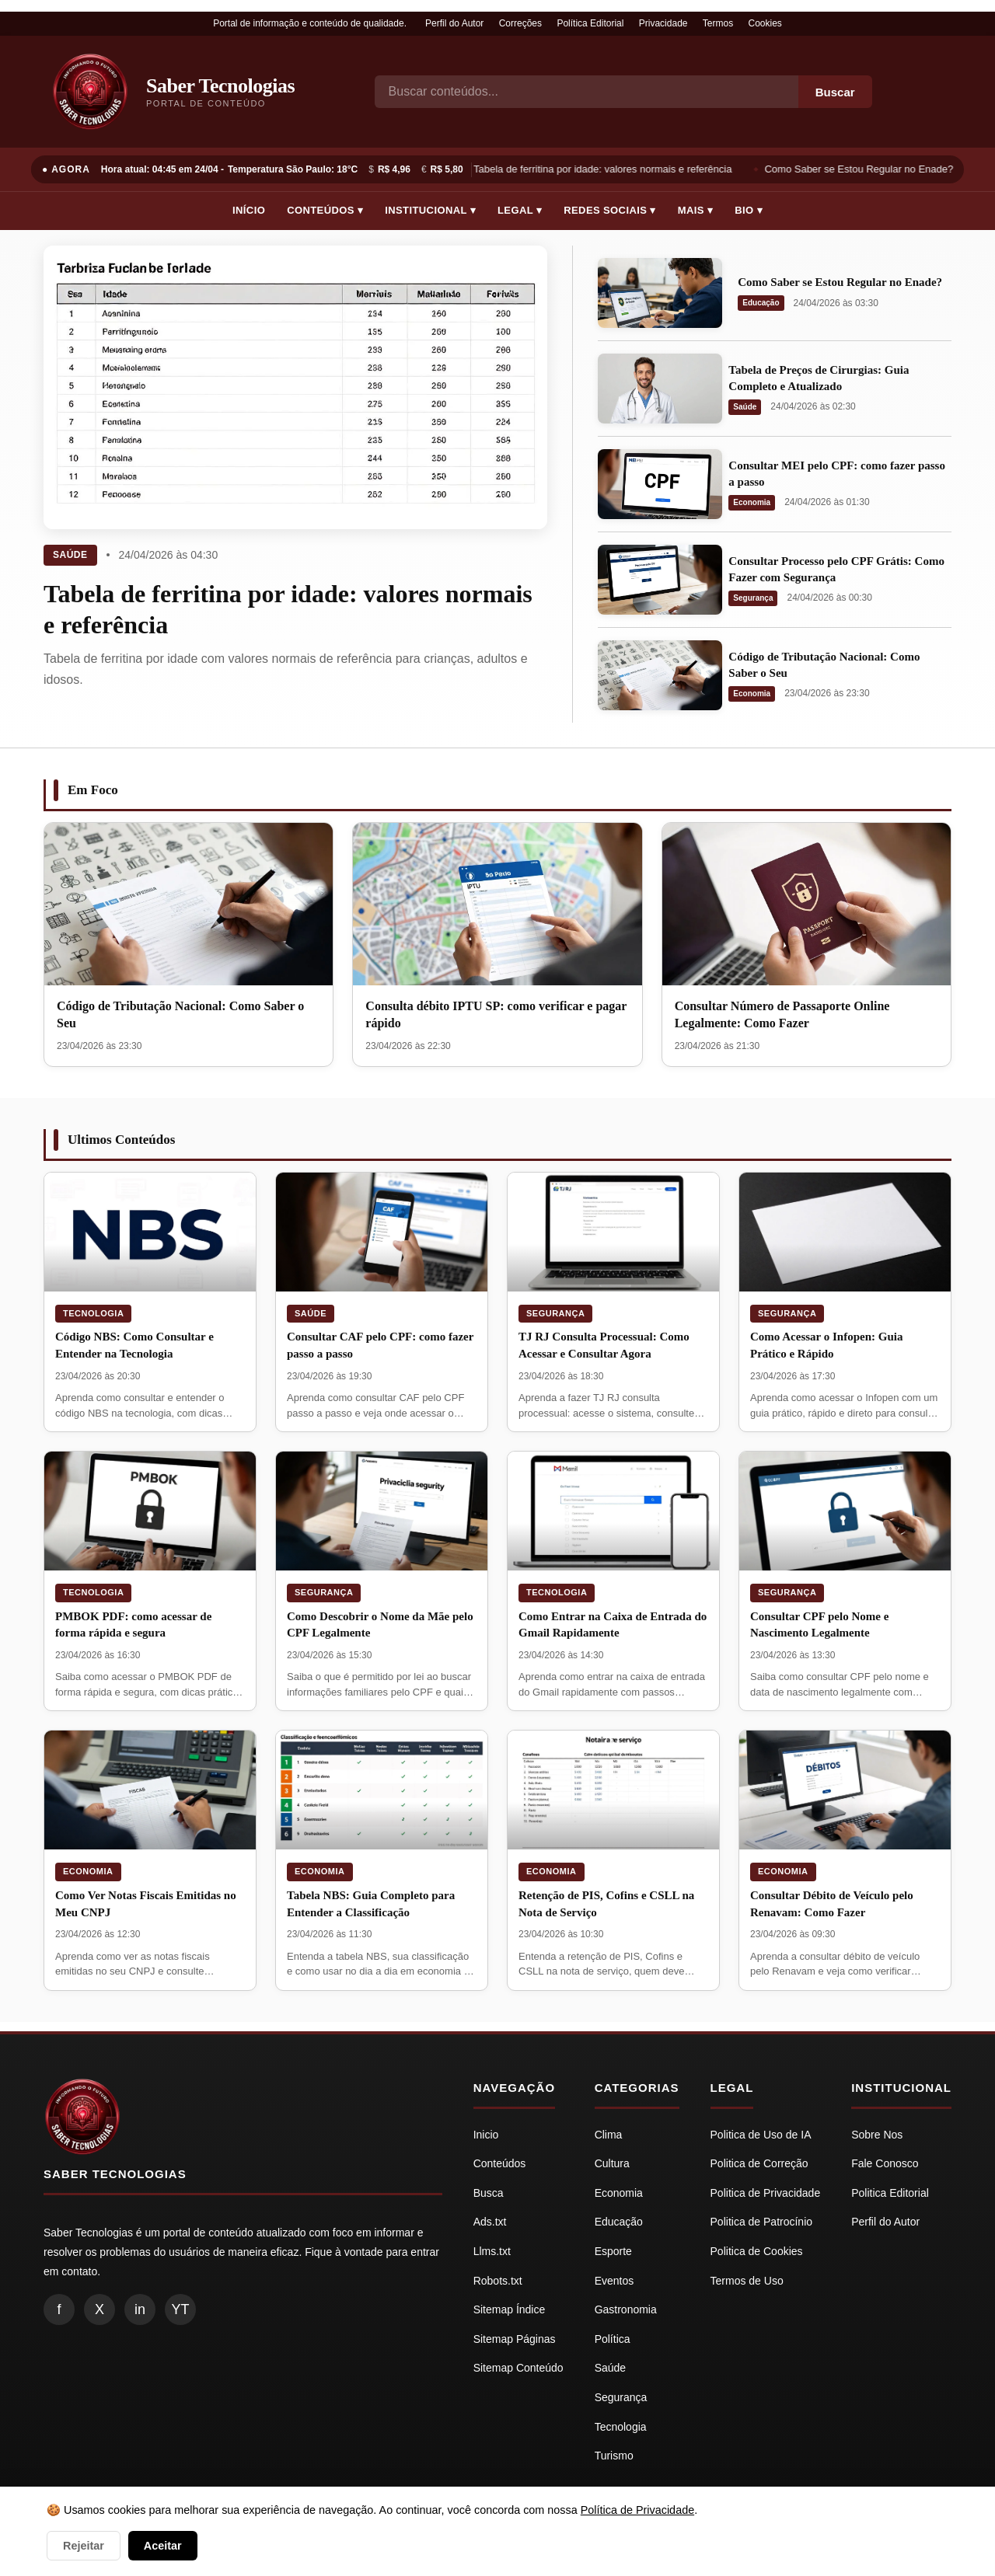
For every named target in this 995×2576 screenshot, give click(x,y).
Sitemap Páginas (514, 2339)
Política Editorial (590, 23)
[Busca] (586, 91)
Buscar (835, 92)
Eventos (614, 2280)
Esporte (613, 2251)
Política (612, 2339)
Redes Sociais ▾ (609, 210)
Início (248, 210)
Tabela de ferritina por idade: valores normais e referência (606, 169)
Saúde (70, 554)
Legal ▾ (520, 210)
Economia (751, 502)
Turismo (614, 2455)
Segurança (753, 598)
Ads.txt (490, 2221)
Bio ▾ (749, 210)
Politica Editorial (890, 2193)
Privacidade (663, 23)
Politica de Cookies (756, 2251)
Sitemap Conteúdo (518, 2368)
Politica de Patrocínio (761, 2221)
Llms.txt (492, 2251)
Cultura (612, 2163)
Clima (609, 2134)
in (139, 2309)
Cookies (765, 23)
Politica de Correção (759, 2163)
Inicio (486, 2134)
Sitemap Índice (509, 2309)
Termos (718, 23)
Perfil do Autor (454, 23)
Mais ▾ (696, 210)
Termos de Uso (747, 2280)
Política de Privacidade (637, 2510)
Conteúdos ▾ (325, 210)
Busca (488, 2193)
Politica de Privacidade (765, 2193)
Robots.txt (497, 2280)
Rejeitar (83, 2545)
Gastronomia (626, 2309)
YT (180, 2309)
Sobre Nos (876, 2134)
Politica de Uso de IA (761, 2134)
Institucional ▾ (430, 210)
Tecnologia (93, 1313)
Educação (760, 302)
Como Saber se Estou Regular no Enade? (862, 169)
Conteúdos (499, 2163)
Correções (520, 23)
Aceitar (163, 2545)
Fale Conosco (884, 2163)
